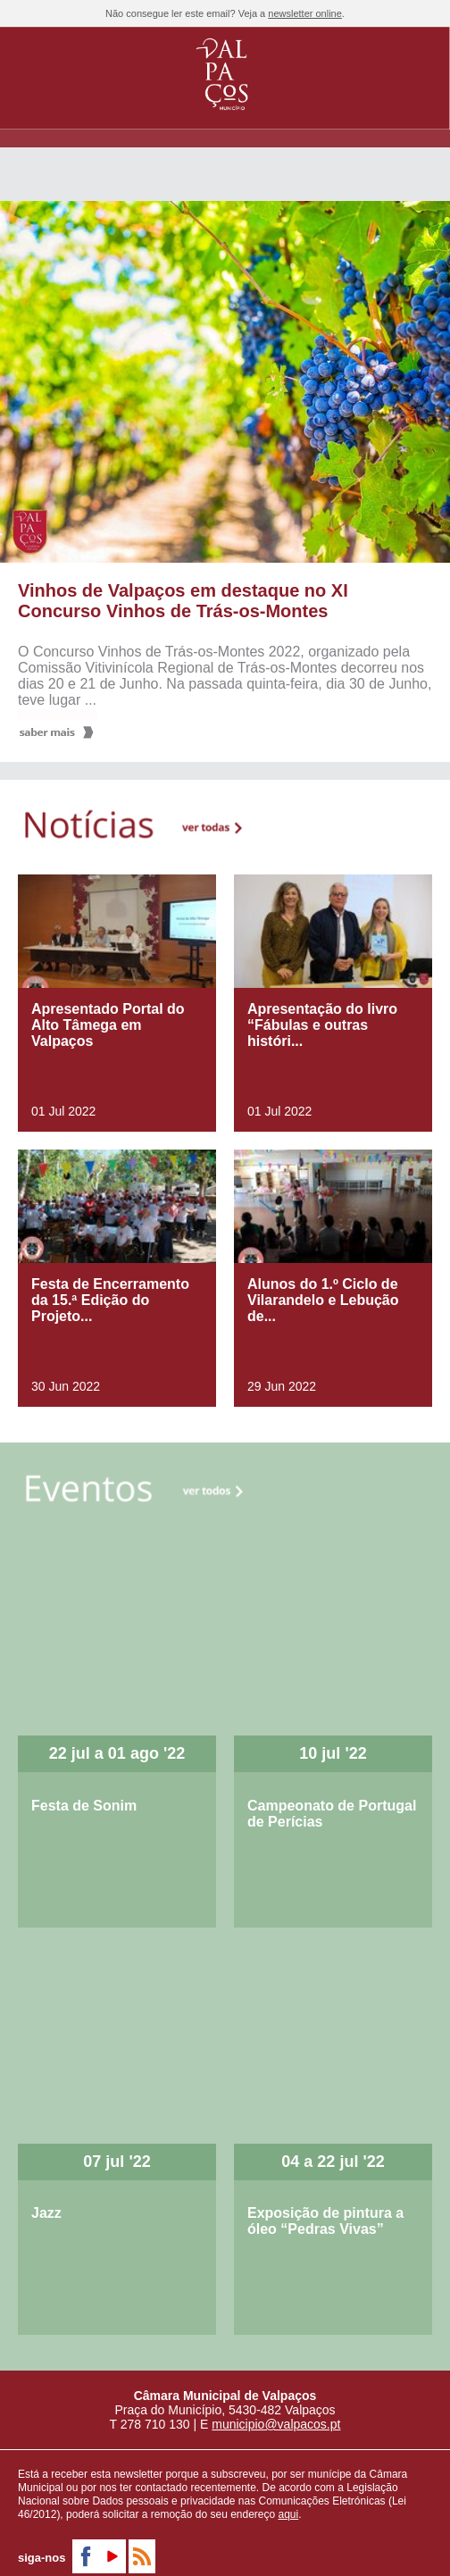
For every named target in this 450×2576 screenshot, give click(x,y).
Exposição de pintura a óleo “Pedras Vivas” (325, 2221)
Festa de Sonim (84, 1805)
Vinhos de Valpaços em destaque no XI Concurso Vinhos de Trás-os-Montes (183, 601)
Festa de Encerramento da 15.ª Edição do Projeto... (110, 1300)
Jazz (46, 2213)
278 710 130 (155, 2424)
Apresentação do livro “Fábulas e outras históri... (322, 1025)
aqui (289, 2514)
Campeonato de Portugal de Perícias (331, 1813)
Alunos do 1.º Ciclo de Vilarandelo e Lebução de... (323, 1300)
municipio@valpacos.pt (276, 2424)
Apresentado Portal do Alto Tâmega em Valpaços (108, 1025)
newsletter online (305, 13)
